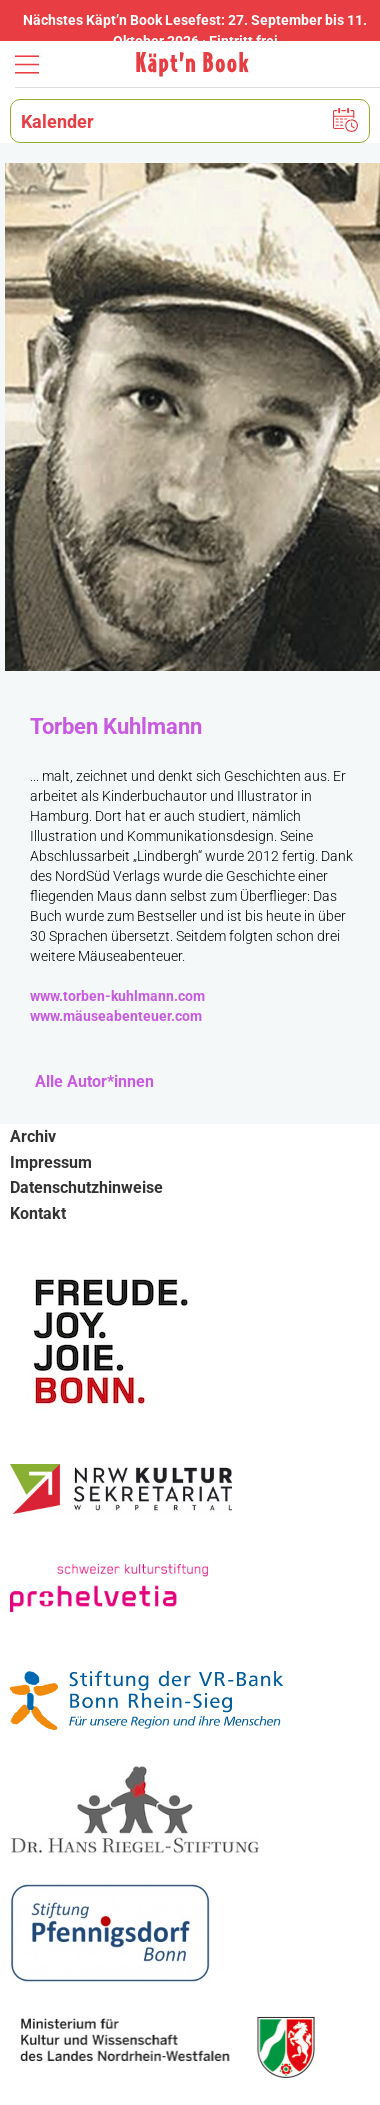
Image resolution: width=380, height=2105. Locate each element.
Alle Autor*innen (94, 1081)
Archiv (33, 1136)
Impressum (51, 1162)
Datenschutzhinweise (86, 1187)
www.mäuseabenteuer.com (116, 1016)
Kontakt (38, 1213)
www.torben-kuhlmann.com (117, 996)
